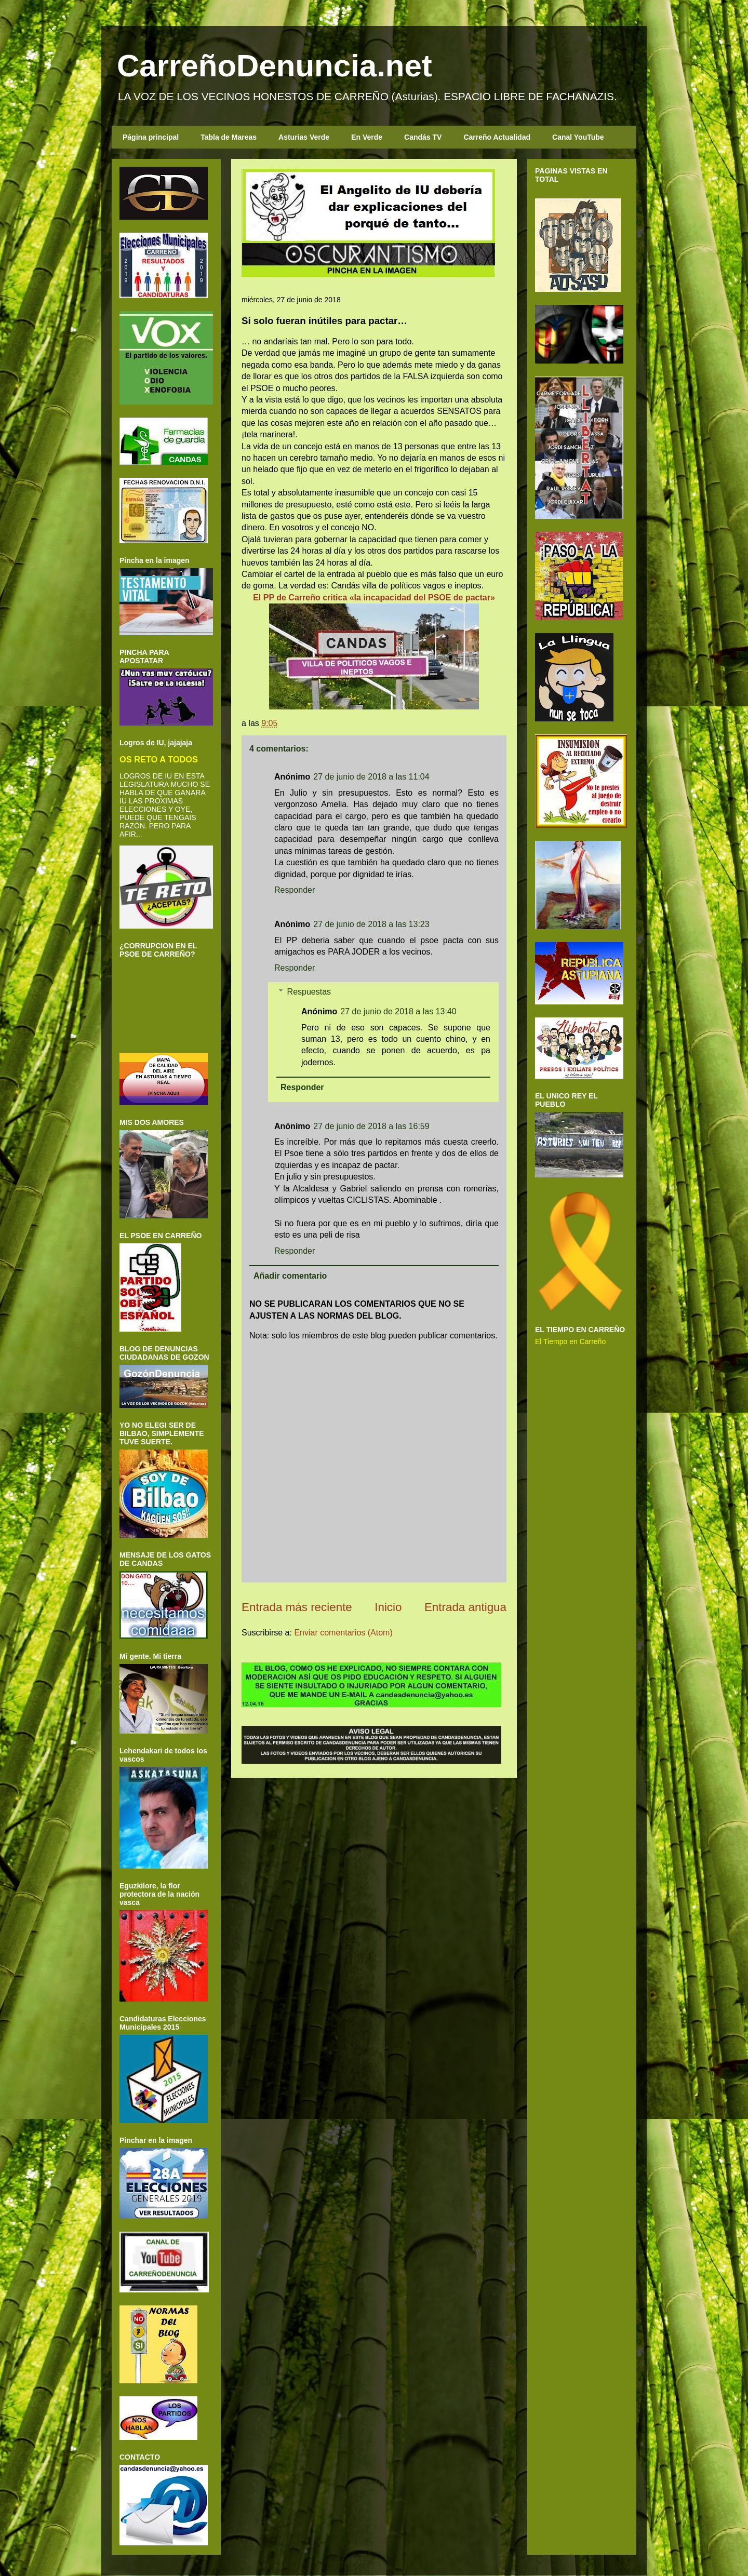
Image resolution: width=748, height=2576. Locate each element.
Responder (294, 890)
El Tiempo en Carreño (570, 1341)
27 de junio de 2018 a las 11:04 (371, 776)
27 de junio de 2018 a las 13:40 (398, 1011)
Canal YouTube (578, 137)
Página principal (151, 137)
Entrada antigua (465, 1607)
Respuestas (309, 991)
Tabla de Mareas (229, 137)
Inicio (388, 1607)
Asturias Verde (303, 137)
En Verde (366, 137)
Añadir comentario (290, 1275)
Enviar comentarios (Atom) (343, 1632)
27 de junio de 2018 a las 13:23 (371, 924)
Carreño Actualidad (496, 137)
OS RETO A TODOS (158, 759)
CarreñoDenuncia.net (274, 65)
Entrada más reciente (297, 1607)
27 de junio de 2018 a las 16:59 (371, 1126)
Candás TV (423, 137)
